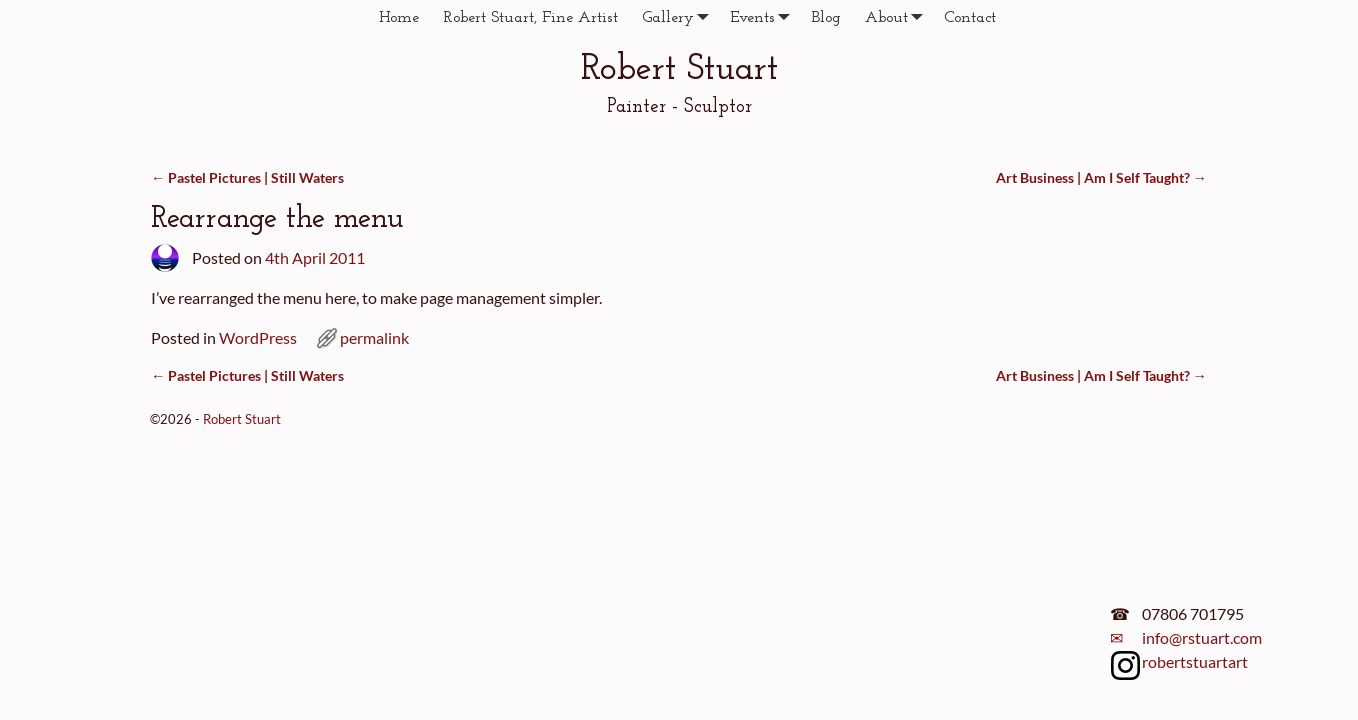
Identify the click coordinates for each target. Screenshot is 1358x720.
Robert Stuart (679, 70)
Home (399, 18)
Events (764, 17)
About (898, 17)
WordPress (258, 337)
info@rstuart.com (1202, 637)
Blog (826, 18)
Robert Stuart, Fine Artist (530, 18)
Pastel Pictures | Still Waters (247, 177)
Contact (970, 18)
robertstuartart (1195, 661)
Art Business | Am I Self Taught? (1101, 177)
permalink (374, 337)
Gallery (680, 17)
